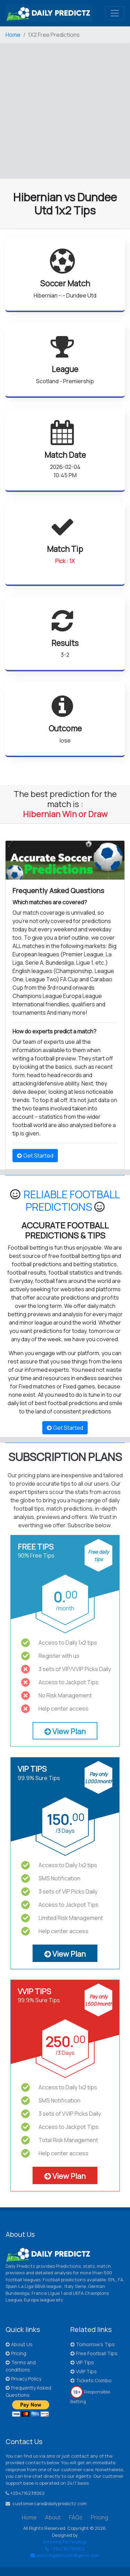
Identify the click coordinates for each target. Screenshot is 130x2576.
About (53, 2517)
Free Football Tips (94, 2353)
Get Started (35, 1155)
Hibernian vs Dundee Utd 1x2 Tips (65, 204)
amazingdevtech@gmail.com (65, 2555)
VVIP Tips (83, 2371)
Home (13, 35)
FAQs (76, 2517)
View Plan (65, 1731)
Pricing (16, 2353)
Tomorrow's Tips (92, 2344)
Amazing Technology (65, 2542)
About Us (19, 2344)
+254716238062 (65, 2548)
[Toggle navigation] (114, 13)
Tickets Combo (91, 2380)
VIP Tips (82, 2362)
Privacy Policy (23, 2378)
